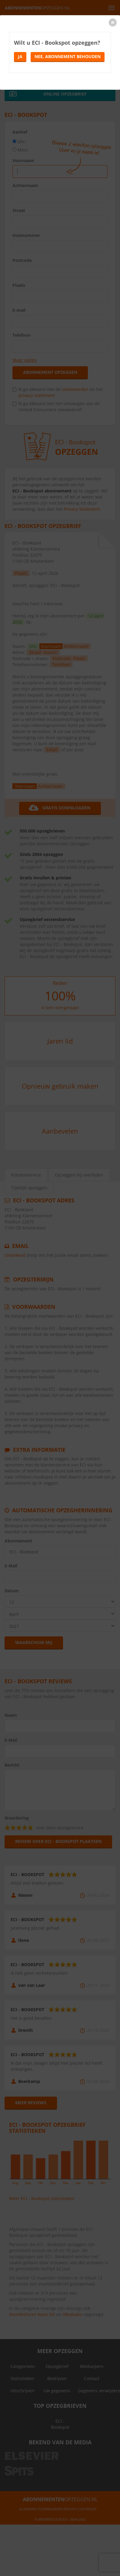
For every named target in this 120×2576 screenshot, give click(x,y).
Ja (20, 56)
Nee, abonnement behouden (68, 56)
